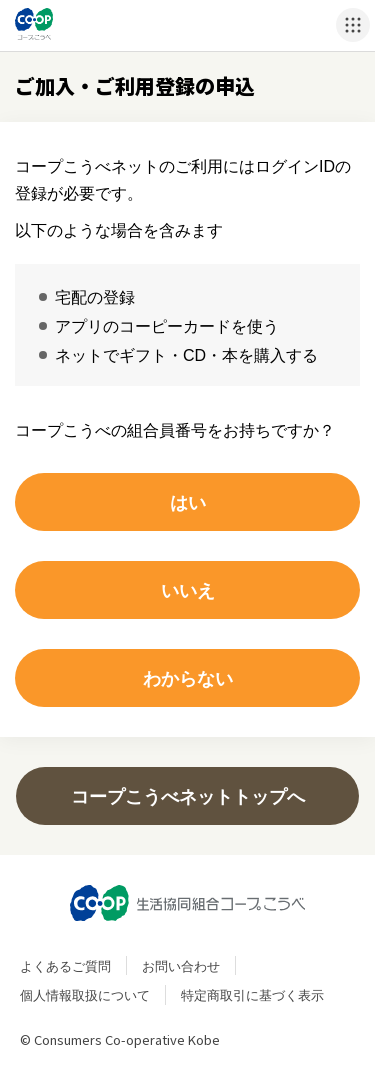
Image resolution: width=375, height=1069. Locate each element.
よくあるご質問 (65, 965)
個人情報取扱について (85, 994)
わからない (188, 677)
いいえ (188, 589)
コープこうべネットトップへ (188, 795)
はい (188, 501)
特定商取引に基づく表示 (252, 994)
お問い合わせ (181, 965)
